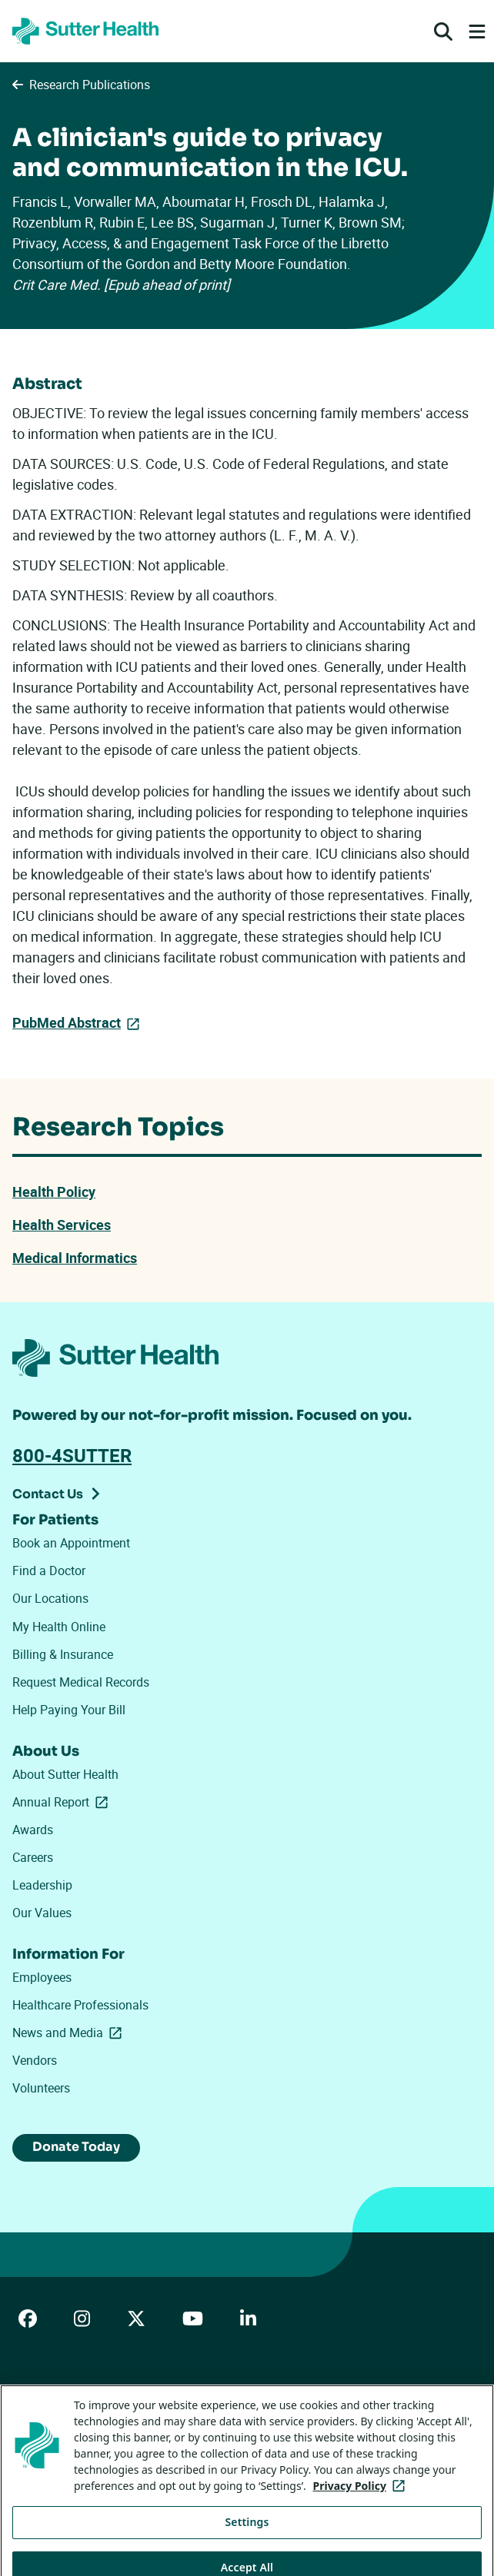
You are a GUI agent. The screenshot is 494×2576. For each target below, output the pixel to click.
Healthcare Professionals (80, 2004)
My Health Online (58, 1626)
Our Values (42, 1912)
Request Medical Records (80, 1682)
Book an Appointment (71, 1542)
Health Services (61, 1224)
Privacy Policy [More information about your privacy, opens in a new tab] (362, 2507)
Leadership (42, 1884)
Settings (247, 2543)
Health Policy (53, 1191)
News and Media (70, 2032)
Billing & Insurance (62, 1654)
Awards (32, 1829)
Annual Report (63, 1801)
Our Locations (50, 1598)
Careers (32, 1857)
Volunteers (41, 2087)
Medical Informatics (74, 1257)
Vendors (34, 2060)
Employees (42, 1977)
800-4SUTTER (72, 1455)
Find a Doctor (48, 1570)
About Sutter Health (65, 1774)
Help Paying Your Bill (68, 1709)
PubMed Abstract (66, 1022)
